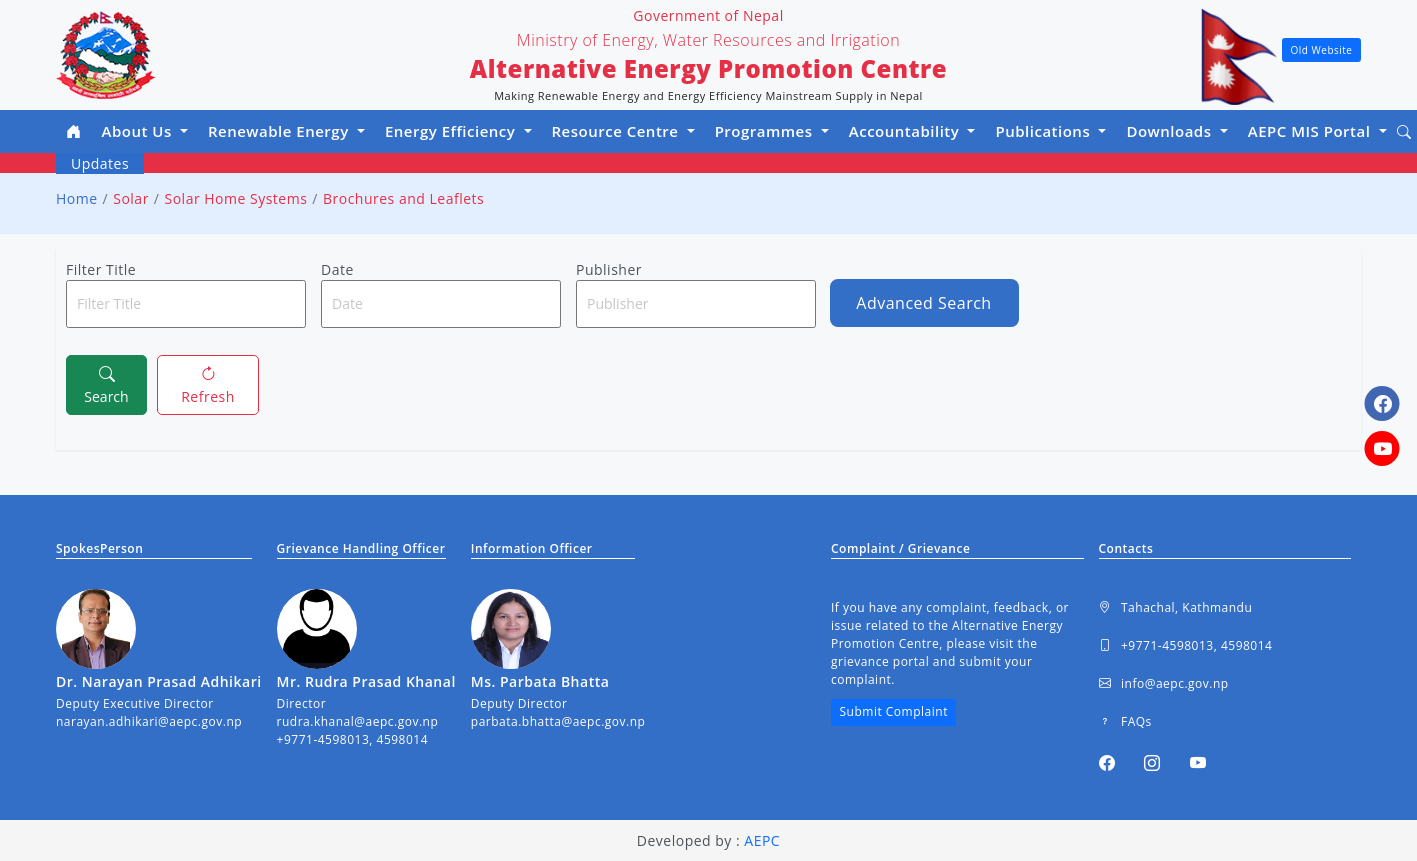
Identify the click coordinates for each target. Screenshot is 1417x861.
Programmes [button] (766, 131)
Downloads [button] (1171, 131)
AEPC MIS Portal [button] (1311, 131)
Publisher (609, 269)
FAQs (1125, 722)
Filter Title (101, 269)
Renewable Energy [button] (280, 131)
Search (106, 384)
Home (77, 198)
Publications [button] (1044, 131)
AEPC (762, 840)
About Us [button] (139, 131)
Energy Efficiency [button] (452, 131)
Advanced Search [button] (923, 303)
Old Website (1322, 50)
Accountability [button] (906, 131)
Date (337, 269)
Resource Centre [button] (617, 131)
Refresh (208, 384)
